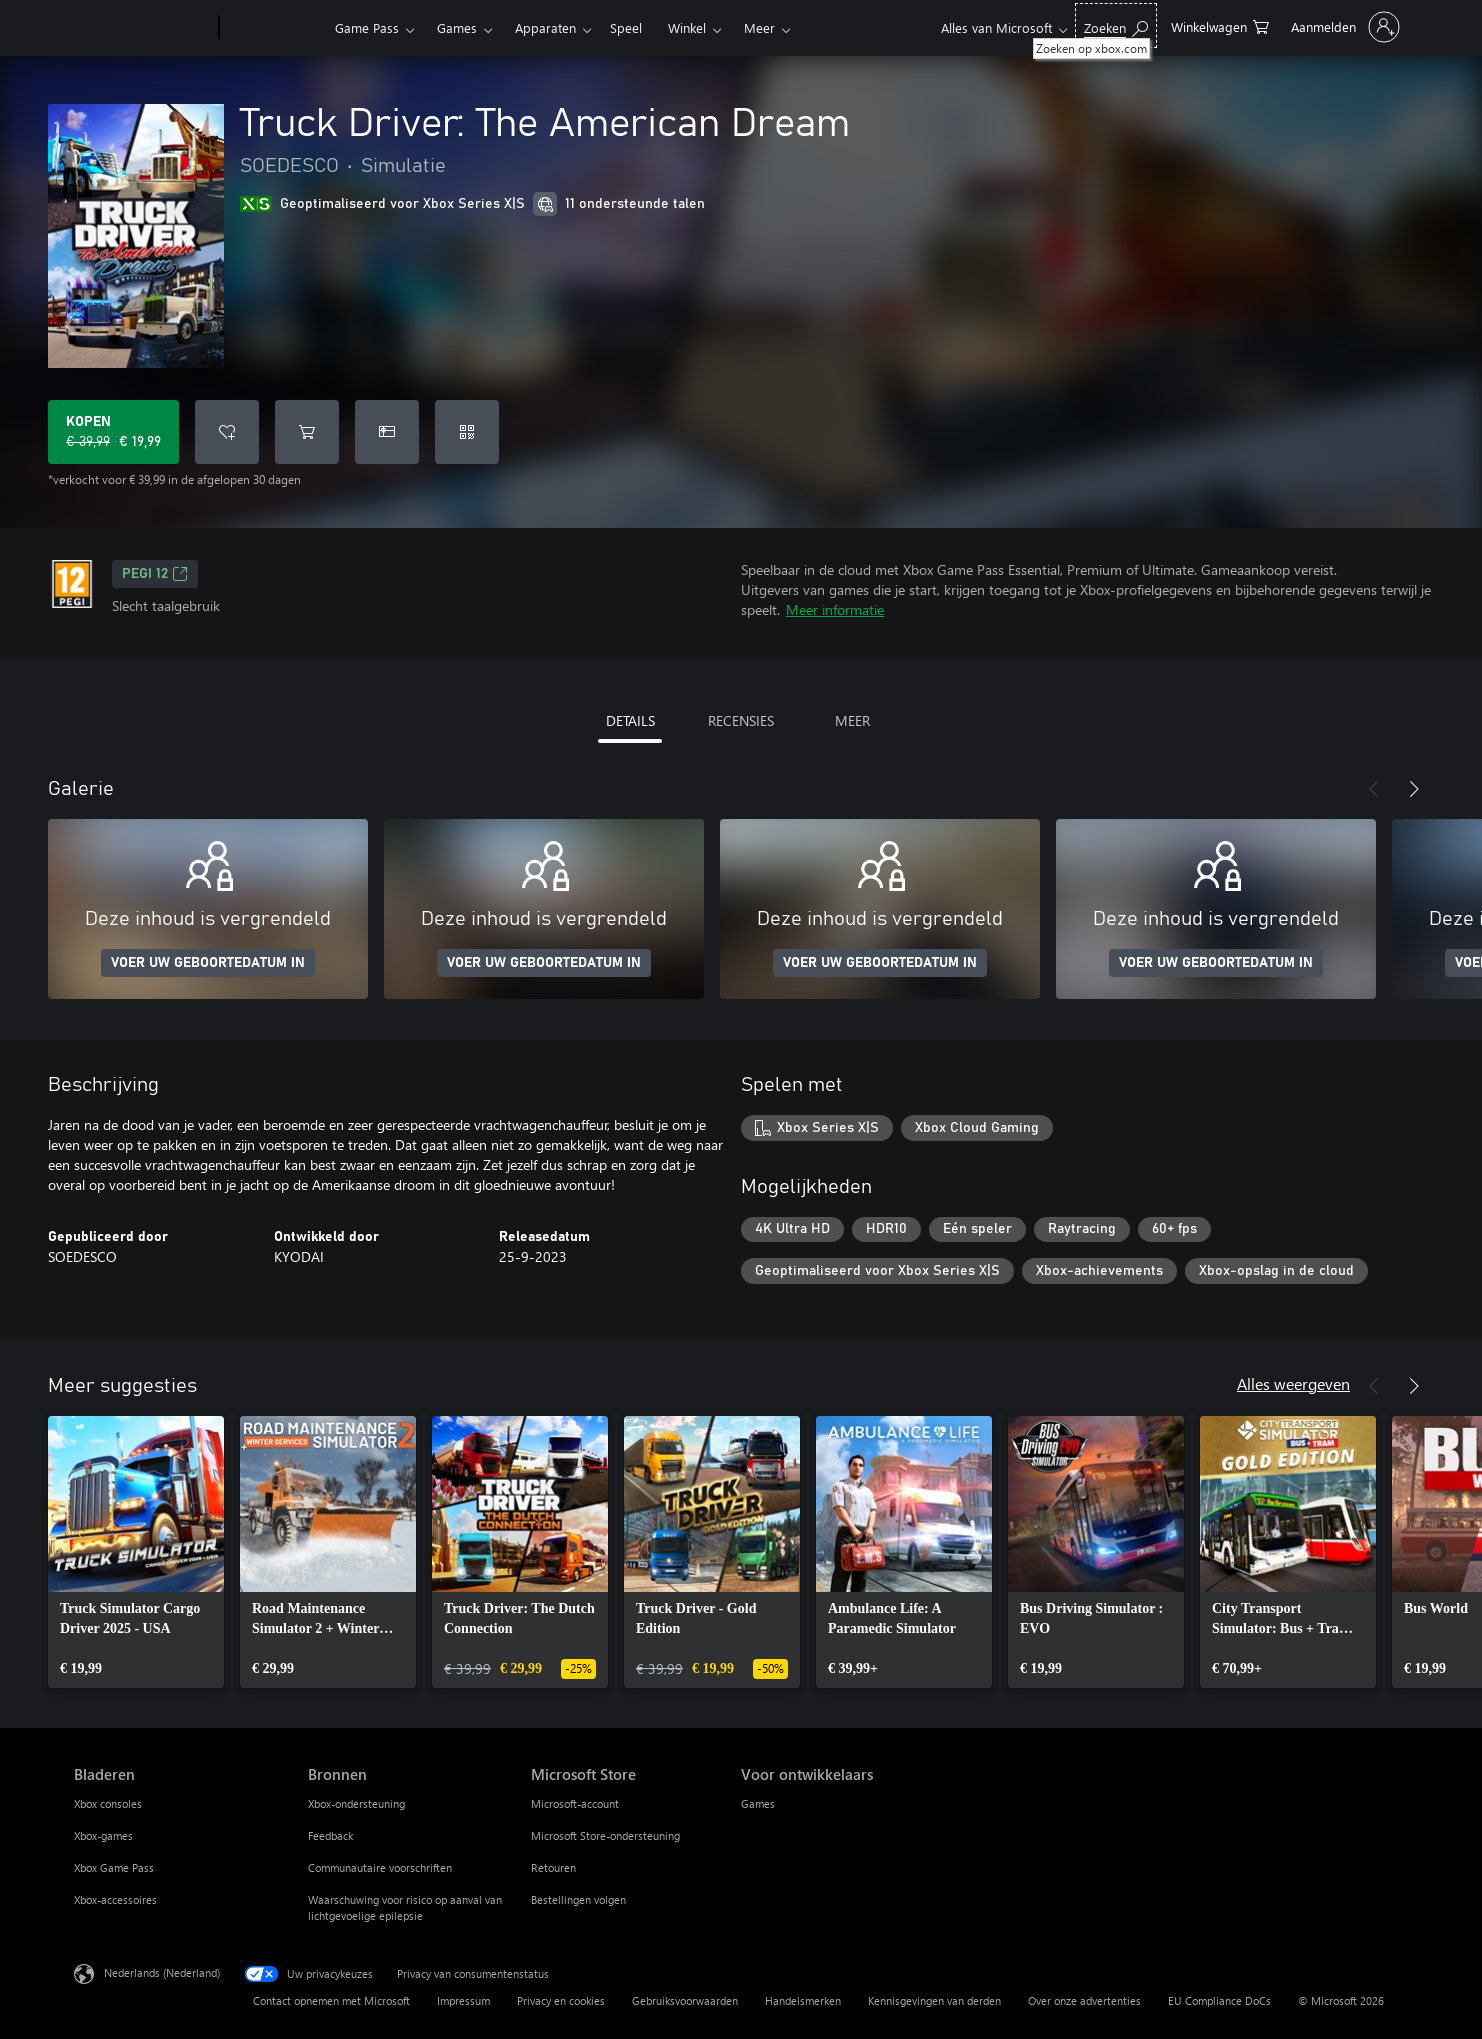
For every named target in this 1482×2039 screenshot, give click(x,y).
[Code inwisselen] (467, 432)
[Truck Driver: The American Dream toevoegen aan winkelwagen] (307, 432)
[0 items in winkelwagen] (1220, 25)
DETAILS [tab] (630, 720)
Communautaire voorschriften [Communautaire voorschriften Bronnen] (380, 1867)
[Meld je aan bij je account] (1343, 27)
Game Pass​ (367, 27)
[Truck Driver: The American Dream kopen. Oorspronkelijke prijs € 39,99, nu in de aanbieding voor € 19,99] (113, 432)
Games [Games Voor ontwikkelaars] (758, 1803)
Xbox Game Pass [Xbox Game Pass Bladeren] (114, 1867)
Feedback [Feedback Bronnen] (330, 1835)
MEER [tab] (852, 720)
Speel (626, 27)
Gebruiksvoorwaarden (685, 2000)
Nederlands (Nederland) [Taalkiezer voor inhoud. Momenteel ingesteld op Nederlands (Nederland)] (162, 1972)
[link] (136, 1552)
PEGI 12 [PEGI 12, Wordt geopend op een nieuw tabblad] (155, 574)
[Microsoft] (142, 28)
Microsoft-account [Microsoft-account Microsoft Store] (575, 1803)
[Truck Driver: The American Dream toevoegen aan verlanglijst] (227, 432)
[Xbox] (274, 28)
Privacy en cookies (561, 2000)
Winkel (687, 27)
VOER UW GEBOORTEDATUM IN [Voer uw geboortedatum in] (208, 963)
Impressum (463, 2000)
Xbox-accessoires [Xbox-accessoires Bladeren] (115, 1899)
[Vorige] (1374, 789)
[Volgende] (1414, 789)
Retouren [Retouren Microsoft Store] (553, 1867)
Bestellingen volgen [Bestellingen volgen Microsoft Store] (578, 1899)
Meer (759, 27)
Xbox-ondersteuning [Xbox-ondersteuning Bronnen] (356, 1803)
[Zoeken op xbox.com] (1116, 25)
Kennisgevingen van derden (934, 2000)
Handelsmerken (803, 2000)
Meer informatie (835, 609)
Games (457, 27)
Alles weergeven (1293, 1383)
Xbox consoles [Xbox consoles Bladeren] (108, 1803)
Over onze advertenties (1084, 2000)
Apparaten (545, 27)
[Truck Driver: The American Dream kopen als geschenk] (387, 432)
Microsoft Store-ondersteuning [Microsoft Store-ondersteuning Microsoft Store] (605, 1835)
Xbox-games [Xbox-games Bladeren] (103, 1835)
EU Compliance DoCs (1219, 2000)
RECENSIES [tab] (741, 720)
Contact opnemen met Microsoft (331, 2000)
